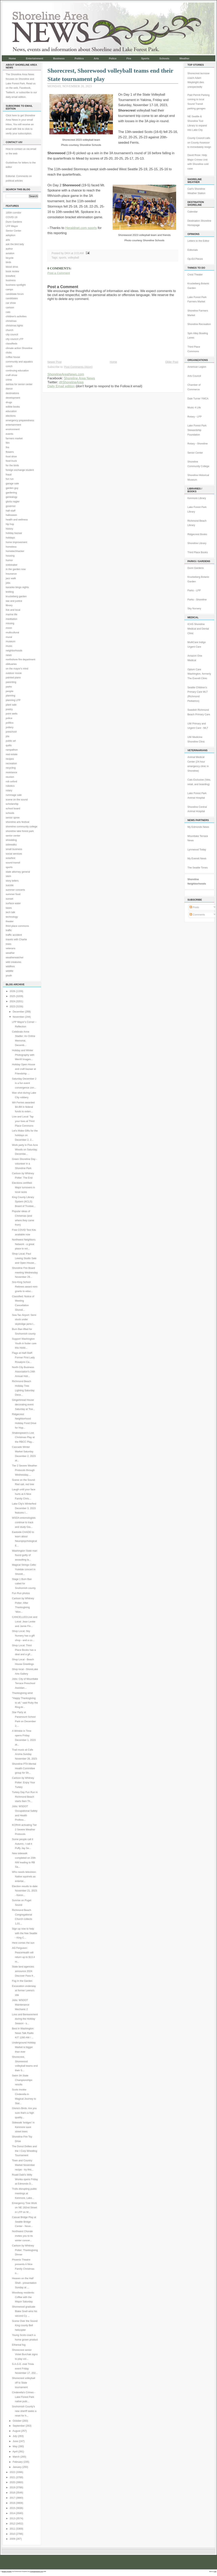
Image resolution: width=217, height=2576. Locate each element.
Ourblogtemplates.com (36, 2571)
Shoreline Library (196, 543)
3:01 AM (79, 253)
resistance (11, 772)
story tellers (12, 880)
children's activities (16, 316)
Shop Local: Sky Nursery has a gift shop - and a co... (23, 1636)
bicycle (9, 258)
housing (10, 555)
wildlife (9, 971)
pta (7, 736)
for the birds (12, 465)
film (8, 442)
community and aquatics (19, 361)
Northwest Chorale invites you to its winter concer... (22, 2236)
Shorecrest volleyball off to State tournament (23, 2383)
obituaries (11, 664)
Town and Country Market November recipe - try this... (23, 2165)
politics (9, 722)
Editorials (192, 250)
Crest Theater (195, 274)
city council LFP (14, 339)
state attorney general (18, 871)
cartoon (10, 307)
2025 (13, 996)
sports (9, 867)
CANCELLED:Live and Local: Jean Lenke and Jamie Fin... (24, 1622)
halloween (11, 515)
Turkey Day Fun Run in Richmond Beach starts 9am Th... (25, 1797)
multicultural (12, 632)
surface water (13, 903)
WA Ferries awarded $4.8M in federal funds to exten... (23, 1107)
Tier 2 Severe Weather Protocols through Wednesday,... (24, 1470)
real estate (11, 754)
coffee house (13, 357)
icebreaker (11, 564)
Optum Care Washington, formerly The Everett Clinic (199, 674)
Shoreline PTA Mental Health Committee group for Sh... (24, 1768)
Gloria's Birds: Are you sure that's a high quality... (24, 2113)
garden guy (12, 488)
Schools (164, 58)
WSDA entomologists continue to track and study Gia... (24, 1522)
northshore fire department (20, 659)
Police (112, 58)
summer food (13, 894)
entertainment (13, 424)
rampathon (12, 749)
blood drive (12, 266)
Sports (145, 58)
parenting (11, 682)
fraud (9, 474)
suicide (9, 885)
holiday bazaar (14, 533)
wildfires (10, 966)
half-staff (10, 510)
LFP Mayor (12, 226)
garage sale (12, 483)
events (9, 434)
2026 (13, 991)
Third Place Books (197, 552)
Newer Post (54, 362)
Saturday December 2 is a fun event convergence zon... (24, 1083)
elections (11, 415)
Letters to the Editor (198, 240)
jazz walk (11, 578)
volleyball (73, 257)
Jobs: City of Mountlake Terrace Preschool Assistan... (25, 1683)
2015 (13, 2508)
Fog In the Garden (22, 1981)
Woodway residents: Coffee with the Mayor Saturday (23, 2297)
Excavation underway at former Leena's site (24, 1991)
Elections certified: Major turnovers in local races (23, 1187)
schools (10, 813)
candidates (12, 298)
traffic (9, 930)
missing (10, 623)
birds (8, 262)
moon (9, 628)
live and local (13, 610)
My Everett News (196, 858)
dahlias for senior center (19, 384)
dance (9, 388)
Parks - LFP (194, 590)
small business (14, 849)
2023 (13, 1006)
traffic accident (14, 935)
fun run (9, 479)
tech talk (10, 912)
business (11, 280)
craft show (11, 375)
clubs (9, 352)
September (19, 2425)
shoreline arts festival (17, 822)
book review (12, 271)
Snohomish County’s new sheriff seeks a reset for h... (24, 2411)
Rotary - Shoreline (197, 443)
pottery (9, 727)
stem (8, 876)
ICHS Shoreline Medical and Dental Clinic (198, 629)
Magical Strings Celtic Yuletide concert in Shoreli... (24, 1569)
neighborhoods (14, 650)
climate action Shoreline (19, 348)
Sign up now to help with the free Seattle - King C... (24, 1933)
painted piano (13, 677)
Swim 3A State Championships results (22, 2080)
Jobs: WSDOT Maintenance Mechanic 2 (20, 2005)
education (11, 411)
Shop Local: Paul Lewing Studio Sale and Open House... (24, 1258)
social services (14, 853)
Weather (184, 58)
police (9, 718)
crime (9, 379)
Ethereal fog (19, 2344)
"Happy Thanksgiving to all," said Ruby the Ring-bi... (25, 1703)
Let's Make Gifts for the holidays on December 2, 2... (25, 1135)
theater (9, 921)
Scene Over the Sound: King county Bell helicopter (25, 2326)
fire (7, 447)
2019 (13, 2487)
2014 (13, 2513)
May (15, 2446)
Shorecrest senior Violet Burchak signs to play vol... (25, 2355)
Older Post (171, 362)
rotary (9, 790)
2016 (13, 2503)
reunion (10, 777)
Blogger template (7, 2571)
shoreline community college (21, 826)
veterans (10, 948)
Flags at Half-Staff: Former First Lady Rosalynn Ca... (23, 1357)
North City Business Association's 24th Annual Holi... (23, 1372)
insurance (11, 573)
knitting (10, 591)
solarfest (10, 858)
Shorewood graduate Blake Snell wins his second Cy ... (24, 2311)
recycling (11, 767)
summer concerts (15, 889)
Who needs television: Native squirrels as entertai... (24, 1877)
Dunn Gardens (14, 221)
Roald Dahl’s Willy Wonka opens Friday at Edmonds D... (25, 2179)
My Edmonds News (198, 827)
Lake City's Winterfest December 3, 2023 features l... (24, 1508)
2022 (13, 2472)
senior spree (12, 817)
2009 (13, 2539)
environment (12, 429)
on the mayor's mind (17, 668)
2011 (13, 2528)
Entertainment (34, 58)
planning (10, 695)
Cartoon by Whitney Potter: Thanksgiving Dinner (25, 2250)
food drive (11, 456)
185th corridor (13, 212)
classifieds (11, 343)
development (13, 397)
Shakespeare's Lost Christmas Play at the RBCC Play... (23, 1437)
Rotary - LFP (194, 416)
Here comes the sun (23, 1942)
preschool (11, 731)
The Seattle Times (197, 867)
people (9, 691)
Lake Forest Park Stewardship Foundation (196, 430)
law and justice (14, 601)
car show (11, 303)
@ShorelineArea (71, 382)
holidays (10, 537)
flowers (10, 452)
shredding (11, 840)
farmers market (14, 438)
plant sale (11, 704)
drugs (9, 402)
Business (59, 58)
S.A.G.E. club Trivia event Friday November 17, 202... (25, 2369)
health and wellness (17, 519)
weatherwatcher (14, 957)
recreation (11, 763)
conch (9, 366)
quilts (9, 745)
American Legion (196, 366)
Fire (129, 58)
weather (10, 953)
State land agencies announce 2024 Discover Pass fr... (23, 1971)
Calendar (192, 211)
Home (12, 58)
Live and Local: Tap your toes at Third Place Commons (23, 1121)
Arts (96, 58)
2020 (13, 2482)
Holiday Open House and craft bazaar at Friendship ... (24, 1069)
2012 (13, 2523)
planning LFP (13, 700)
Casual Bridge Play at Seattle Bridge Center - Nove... (24, 2222)
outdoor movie (14, 673)
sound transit (13, 862)
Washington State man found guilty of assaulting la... (24, 1555)
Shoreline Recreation (199, 324)
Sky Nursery (194, 608)
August (16, 2431)
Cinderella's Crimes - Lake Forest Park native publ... (23, 2397)
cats (8, 312)
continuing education (17, 370)
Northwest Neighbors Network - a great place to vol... (24, 1244)
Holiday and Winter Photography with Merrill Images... (23, 1055)
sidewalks (11, 844)
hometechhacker (15, 551)
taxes (9, 908)
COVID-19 (11, 217)
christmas (11, 321)
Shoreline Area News (79, 378)
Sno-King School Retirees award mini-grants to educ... (25, 1287)
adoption (10, 235)
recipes (10, 759)
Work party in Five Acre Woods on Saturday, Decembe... (25, 1150)
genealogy (11, 497)
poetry (9, 709)
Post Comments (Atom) (78, 366)
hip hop (10, 524)
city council (12, 334)
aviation (10, 253)
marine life (11, 614)
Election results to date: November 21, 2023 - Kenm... (25, 1891)
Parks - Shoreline (197, 599)
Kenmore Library (196, 498)
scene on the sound (17, 799)
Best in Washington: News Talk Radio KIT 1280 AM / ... (23, 2033)
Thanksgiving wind (22, 1693)
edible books (13, 406)
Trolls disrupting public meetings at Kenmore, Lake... (24, 2193)
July (15, 2436)
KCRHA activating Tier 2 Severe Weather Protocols (24, 1830)
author (9, 248)
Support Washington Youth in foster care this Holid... (24, 1343)
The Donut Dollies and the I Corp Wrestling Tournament (24, 2151)
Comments (197, 914)
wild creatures (13, 962)
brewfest (10, 276)
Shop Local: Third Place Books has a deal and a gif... (24, 1650)
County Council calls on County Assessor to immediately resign (199, 143)
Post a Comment (58, 273)
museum (10, 641)
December (19, 1011)
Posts (194, 907)
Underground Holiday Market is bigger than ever (24, 2047)
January (17, 2467)
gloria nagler (12, 501)
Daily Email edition (61, 386)
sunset (9, 898)
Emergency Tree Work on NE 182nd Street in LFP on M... (24, 2208)
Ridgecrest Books (197, 534)
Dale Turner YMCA (197, 398)
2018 (13, 2492)
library (9, 605)
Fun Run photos (21, 1593)
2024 (13, 1001)
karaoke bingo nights (17, 587)
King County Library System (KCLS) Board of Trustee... (24, 1202)
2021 (13, 2477)
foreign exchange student (20, 470)
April (15, 2451)
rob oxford (11, 781)
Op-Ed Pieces (195, 259)
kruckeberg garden (16, 596)
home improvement (16, 542)
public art (11, 740)
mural (9, 637)
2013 (13, 2518)
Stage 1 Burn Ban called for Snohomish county (24, 1584)
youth (9, 975)
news (9, 655)
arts (8, 239)
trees (8, 944)
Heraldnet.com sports (81, 228)
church (9, 330)
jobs (8, 583)
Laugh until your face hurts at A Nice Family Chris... (23, 1494)
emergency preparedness (20, 420)
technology (12, 916)
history (9, 528)
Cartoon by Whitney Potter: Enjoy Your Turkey (23, 1782)
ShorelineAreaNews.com (65, 374)
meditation (11, 619)
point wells (11, 713)
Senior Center (13, 230)
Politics (79, 58)
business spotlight (16, 285)
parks (9, 686)
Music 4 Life (194, 407)
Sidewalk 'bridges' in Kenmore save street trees (23, 2127)
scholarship (12, 804)
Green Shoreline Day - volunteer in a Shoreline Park (24, 1164)
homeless (11, 546)
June (16, 2441)
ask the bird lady (15, 244)
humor (9, 560)
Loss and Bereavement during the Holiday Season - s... (25, 2019)
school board (13, 808)
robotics (10, 786)
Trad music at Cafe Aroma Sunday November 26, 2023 (24, 1754)
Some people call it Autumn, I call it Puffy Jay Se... (22, 1844)
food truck (11, 461)
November (19, 1016)
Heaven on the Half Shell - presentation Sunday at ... (24, 2283)
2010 (13, 2534)
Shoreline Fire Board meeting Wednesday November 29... (25, 1273)
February (18, 2462)
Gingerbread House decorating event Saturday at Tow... (23, 1405)
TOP (215, 2571)
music (9, 646)
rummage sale (14, 795)
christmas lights (14, 325)
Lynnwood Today (196, 849)
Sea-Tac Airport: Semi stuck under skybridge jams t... (24, 1320)
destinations (12, 393)
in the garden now (16, 569)
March (16, 2456)
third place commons (17, 926)
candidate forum (15, 294)
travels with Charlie (16, 939)
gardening (11, 492)
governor (11, 506)
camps (9, 289)
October (17, 2420)
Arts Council (194, 376)
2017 (13, 2497)
